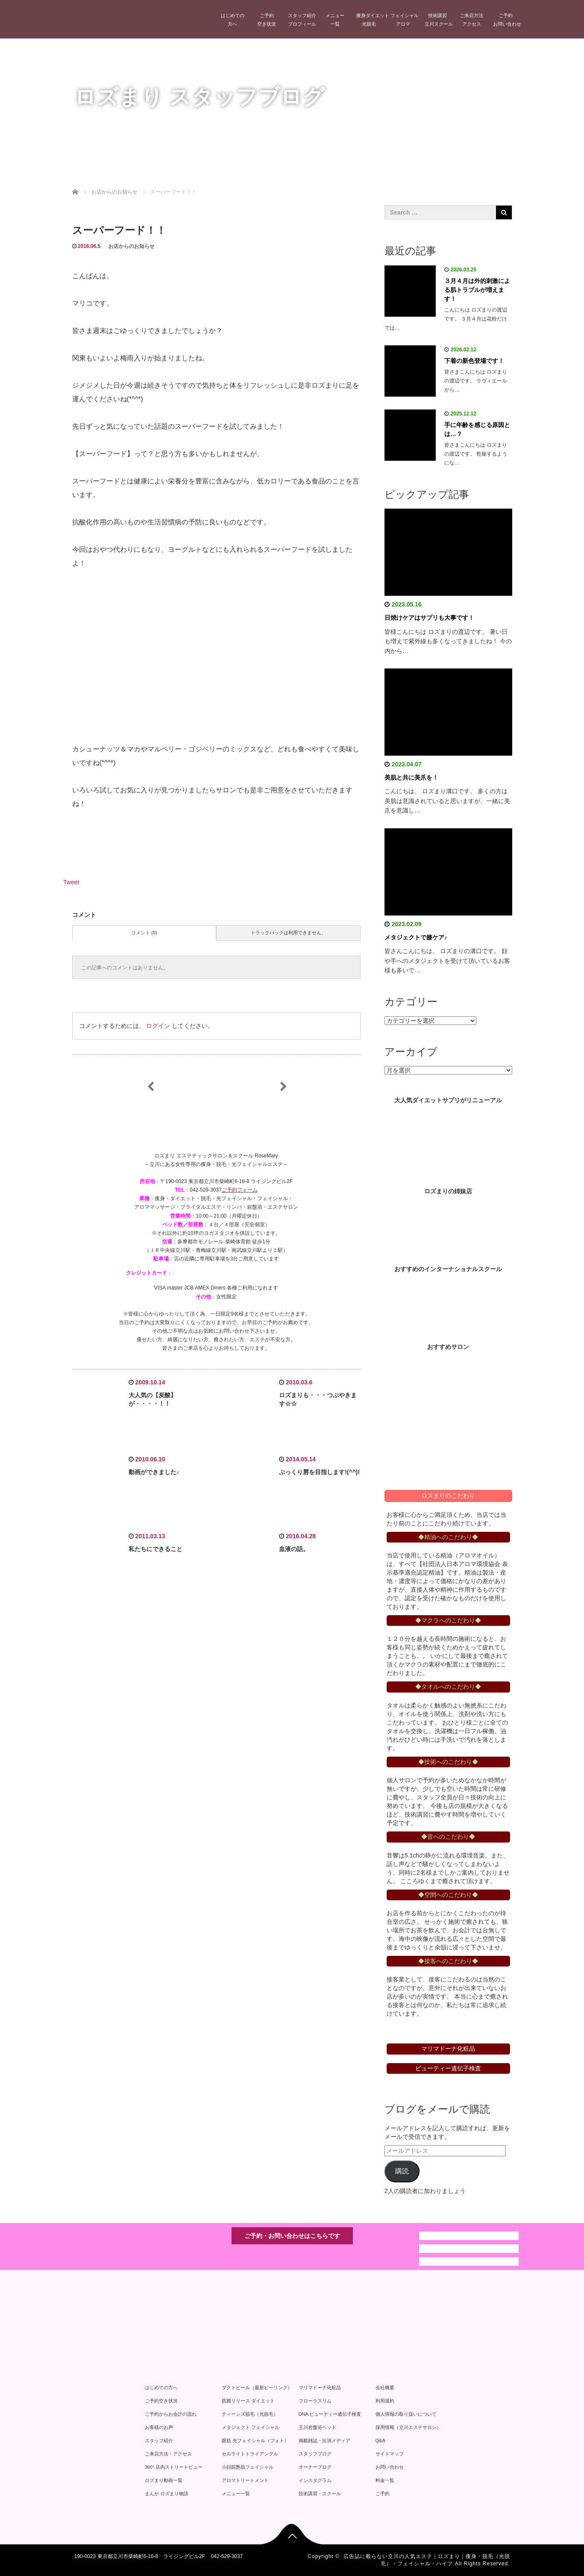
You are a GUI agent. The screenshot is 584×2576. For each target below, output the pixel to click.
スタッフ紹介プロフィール (302, 19)
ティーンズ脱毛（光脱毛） (250, 2414)
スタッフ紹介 (159, 2440)
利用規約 (385, 2400)
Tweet (71, 882)
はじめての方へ (232, 19)
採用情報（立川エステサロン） (408, 2427)
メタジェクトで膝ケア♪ (415, 937)
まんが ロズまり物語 (166, 2493)
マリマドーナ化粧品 (320, 2387)
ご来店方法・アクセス (168, 2453)
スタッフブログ (315, 2453)
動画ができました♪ (154, 1472)
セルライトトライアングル (250, 2453)
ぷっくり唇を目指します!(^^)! (319, 1472)
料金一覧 (385, 2480)
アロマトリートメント (245, 2480)
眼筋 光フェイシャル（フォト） (255, 2440)
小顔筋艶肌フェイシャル (247, 2467)
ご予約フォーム (240, 1190)
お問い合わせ (390, 2467)
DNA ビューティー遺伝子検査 (330, 2414)
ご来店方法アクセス (471, 19)
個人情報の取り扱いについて (406, 2414)
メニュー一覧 (335, 19)
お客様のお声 (159, 2427)
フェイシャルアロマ (404, 19)
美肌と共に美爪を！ (411, 777)
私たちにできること (155, 1549)
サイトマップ (390, 2453)
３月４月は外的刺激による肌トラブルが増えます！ (477, 289)
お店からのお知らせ (132, 246)
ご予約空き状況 (266, 19)
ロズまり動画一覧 (163, 2480)
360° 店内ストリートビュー (174, 2467)
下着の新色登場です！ (474, 360)
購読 (402, 2171)
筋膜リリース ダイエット (248, 2400)
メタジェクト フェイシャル (250, 2427)
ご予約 (383, 2493)
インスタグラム (315, 2480)
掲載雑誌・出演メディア (324, 2440)
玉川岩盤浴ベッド (317, 2427)
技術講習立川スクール (439, 19)
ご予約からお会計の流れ (171, 2414)
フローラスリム (315, 2400)
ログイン (158, 1025)
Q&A (380, 2440)
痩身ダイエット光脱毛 (371, 19)
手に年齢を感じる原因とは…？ (477, 429)
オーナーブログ (315, 2467)
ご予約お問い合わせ (507, 19)
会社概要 (385, 2387)
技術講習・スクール (320, 2493)
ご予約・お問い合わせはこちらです (292, 2235)
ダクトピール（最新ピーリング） (257, 2387)
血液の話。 (294, 1549)
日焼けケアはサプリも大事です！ (429, 617)
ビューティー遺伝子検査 (448, 2068)
